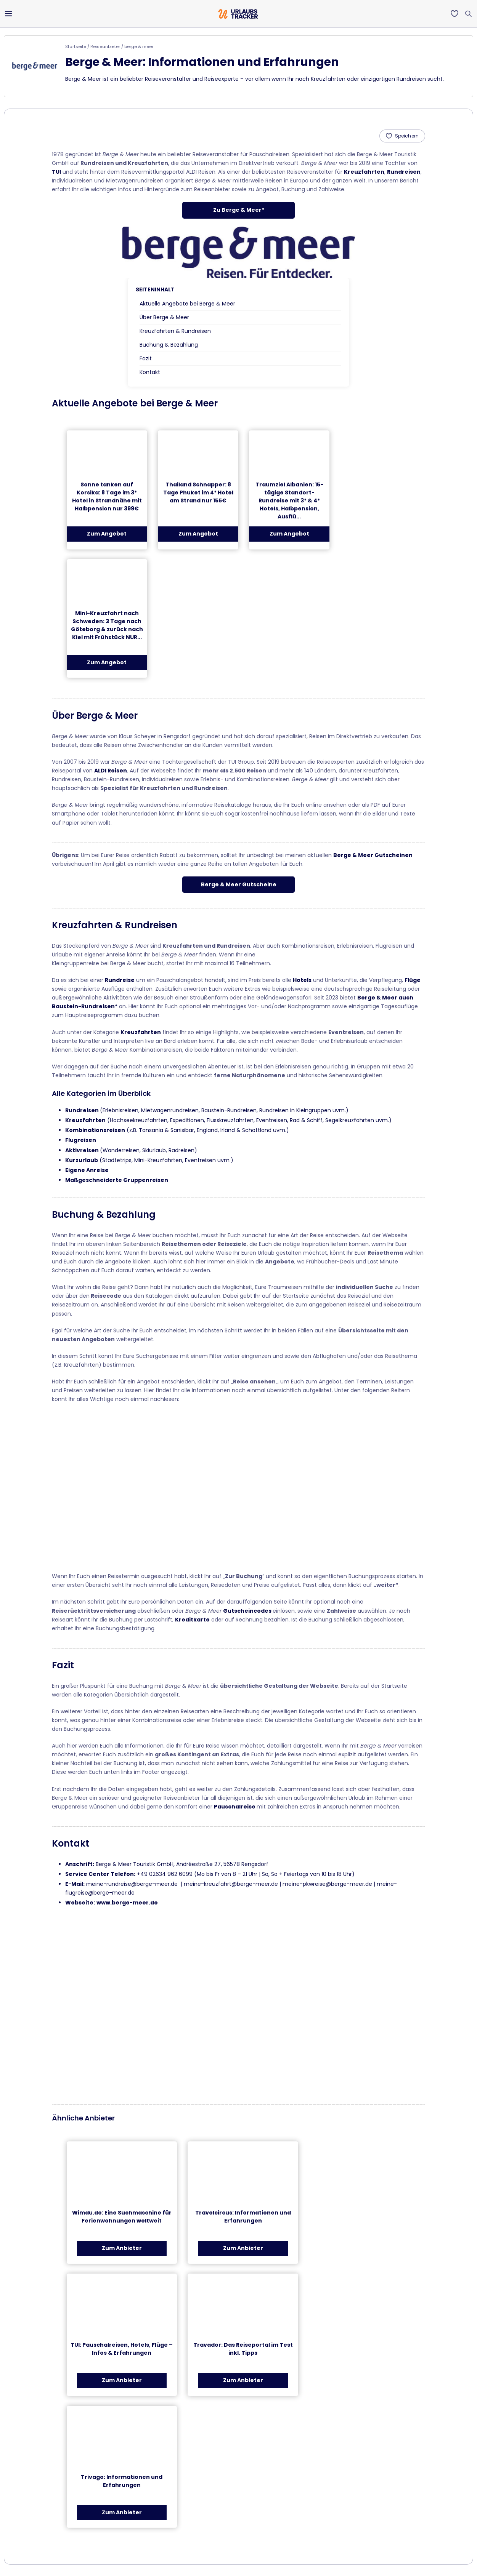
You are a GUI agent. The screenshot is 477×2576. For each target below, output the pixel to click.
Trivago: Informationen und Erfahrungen (121, 2481)
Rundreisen (404, 172)
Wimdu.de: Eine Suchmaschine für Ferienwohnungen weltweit (122, 2216)
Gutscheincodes (248, 1611)
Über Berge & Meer (164, 317)
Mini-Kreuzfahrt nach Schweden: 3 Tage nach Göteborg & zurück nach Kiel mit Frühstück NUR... (107, 625)
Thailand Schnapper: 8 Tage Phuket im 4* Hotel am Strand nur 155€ (198, 492)
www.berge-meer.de (127, 1902)
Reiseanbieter (105, 46)
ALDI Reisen (110, 770)
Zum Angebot (107, 533)
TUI (56, 172)
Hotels (302, 980)
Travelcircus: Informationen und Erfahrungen (243, 2216)
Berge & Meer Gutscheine (238, 884)
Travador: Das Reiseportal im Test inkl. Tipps (243, 2349)
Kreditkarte (192, 1619)
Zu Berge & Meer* (238, 210)
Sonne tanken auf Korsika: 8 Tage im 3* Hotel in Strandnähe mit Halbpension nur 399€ (107, 496)
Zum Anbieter (122, 2248)
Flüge (413, 980)
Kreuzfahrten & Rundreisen (175, 331)
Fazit (146, 358)
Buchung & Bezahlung (169, 345)
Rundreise (120, 980)
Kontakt (150, 372)
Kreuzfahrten (364, 172)
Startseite (75, 46)
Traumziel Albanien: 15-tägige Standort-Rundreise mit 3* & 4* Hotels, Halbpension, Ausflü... (289, 500)
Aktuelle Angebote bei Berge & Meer (187, 303)
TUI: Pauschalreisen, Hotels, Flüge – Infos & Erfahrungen (122, 2349)
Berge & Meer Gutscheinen (373, 855)
